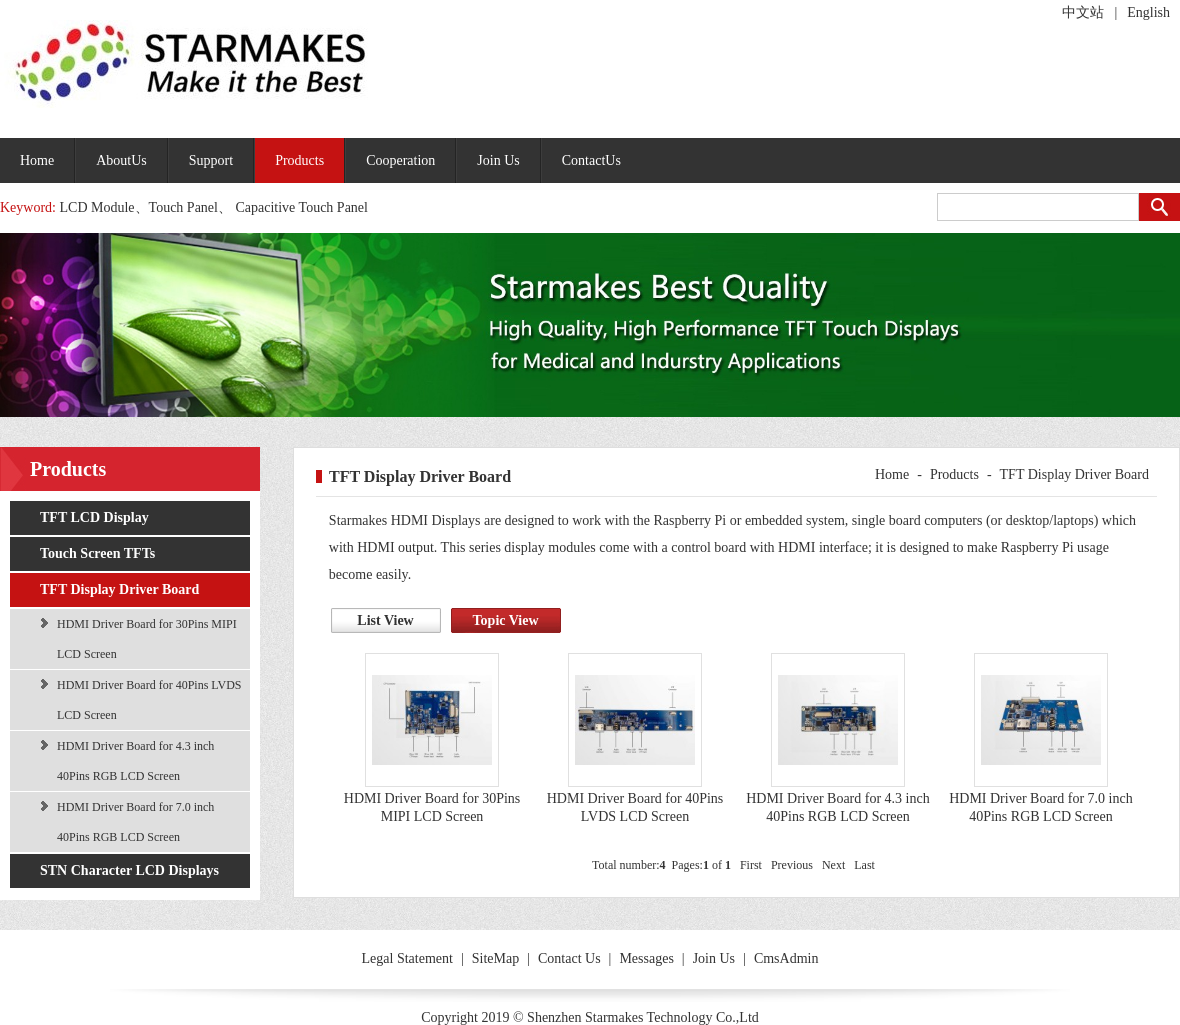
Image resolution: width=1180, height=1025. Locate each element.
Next (833, 865)
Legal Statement (407, 958)
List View (385, 620)
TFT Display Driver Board (119, 589)
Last (864, 865)
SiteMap (495, 958)
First (751, 865)
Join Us (498, 160)
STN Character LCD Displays (129, 870)
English (1148, 12)
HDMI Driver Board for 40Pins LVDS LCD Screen (149, 700)
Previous (792, 865)
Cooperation (400, 160)
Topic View (506, 620)
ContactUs (591, 160)
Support (211, 160)
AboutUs (121, 160)
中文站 (1083, 12)
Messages (646, 958)
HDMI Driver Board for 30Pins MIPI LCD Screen (147, 639)
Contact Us (569, 958)
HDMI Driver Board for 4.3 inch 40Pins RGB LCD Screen (135, 761)
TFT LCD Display (94, 517)
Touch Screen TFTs (97, 553)
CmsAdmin (786, 958)
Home (37, 160)
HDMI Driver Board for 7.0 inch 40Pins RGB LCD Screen (135, 822)
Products (299, 160)
